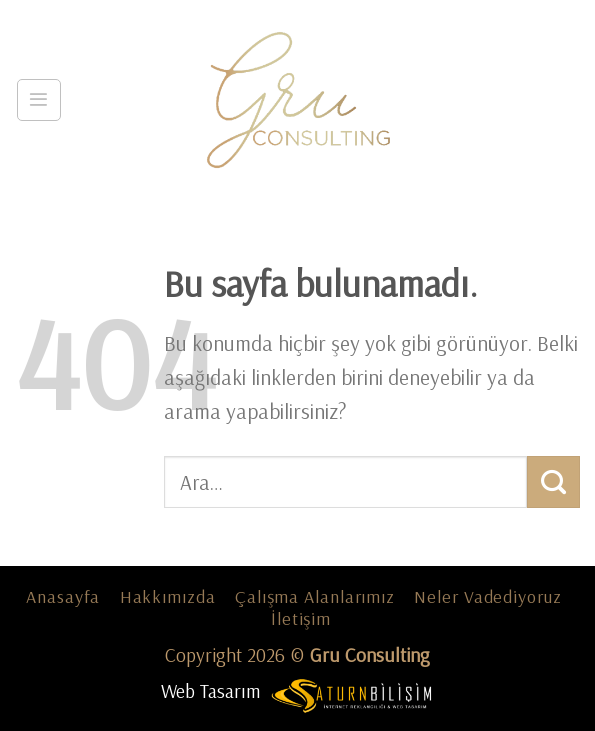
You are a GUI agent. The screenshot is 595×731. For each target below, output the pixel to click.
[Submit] (553, 482)
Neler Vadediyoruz (487, 596)
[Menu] (39, 100)
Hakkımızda (168, 596)
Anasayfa (63, 596)
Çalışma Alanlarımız (315, 596)
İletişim (301, 618)
